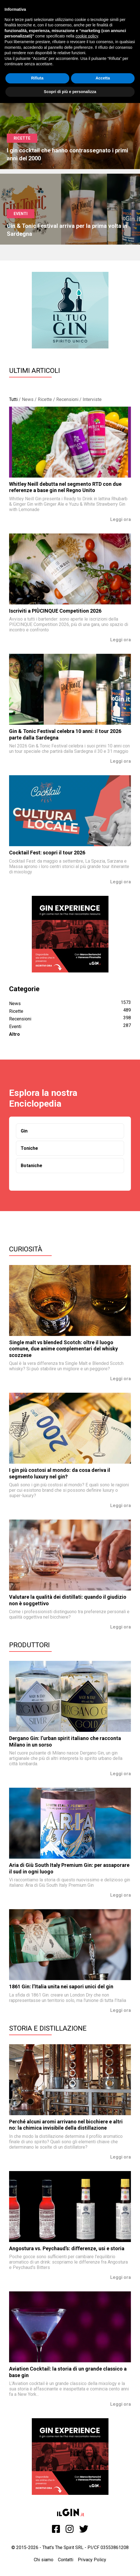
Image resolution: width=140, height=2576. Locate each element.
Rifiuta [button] (37, 78)
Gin (24, 1131)
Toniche (29, 1148)
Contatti (65, 2559)
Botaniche (31, 1165)
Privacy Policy (92, 2559)
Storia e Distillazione (48, 2028)
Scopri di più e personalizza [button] (70, 91)
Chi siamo (43, 2559)
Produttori (29, 1645)
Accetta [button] (102, 78)
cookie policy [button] (87, 36)
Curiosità (25, 1249)
